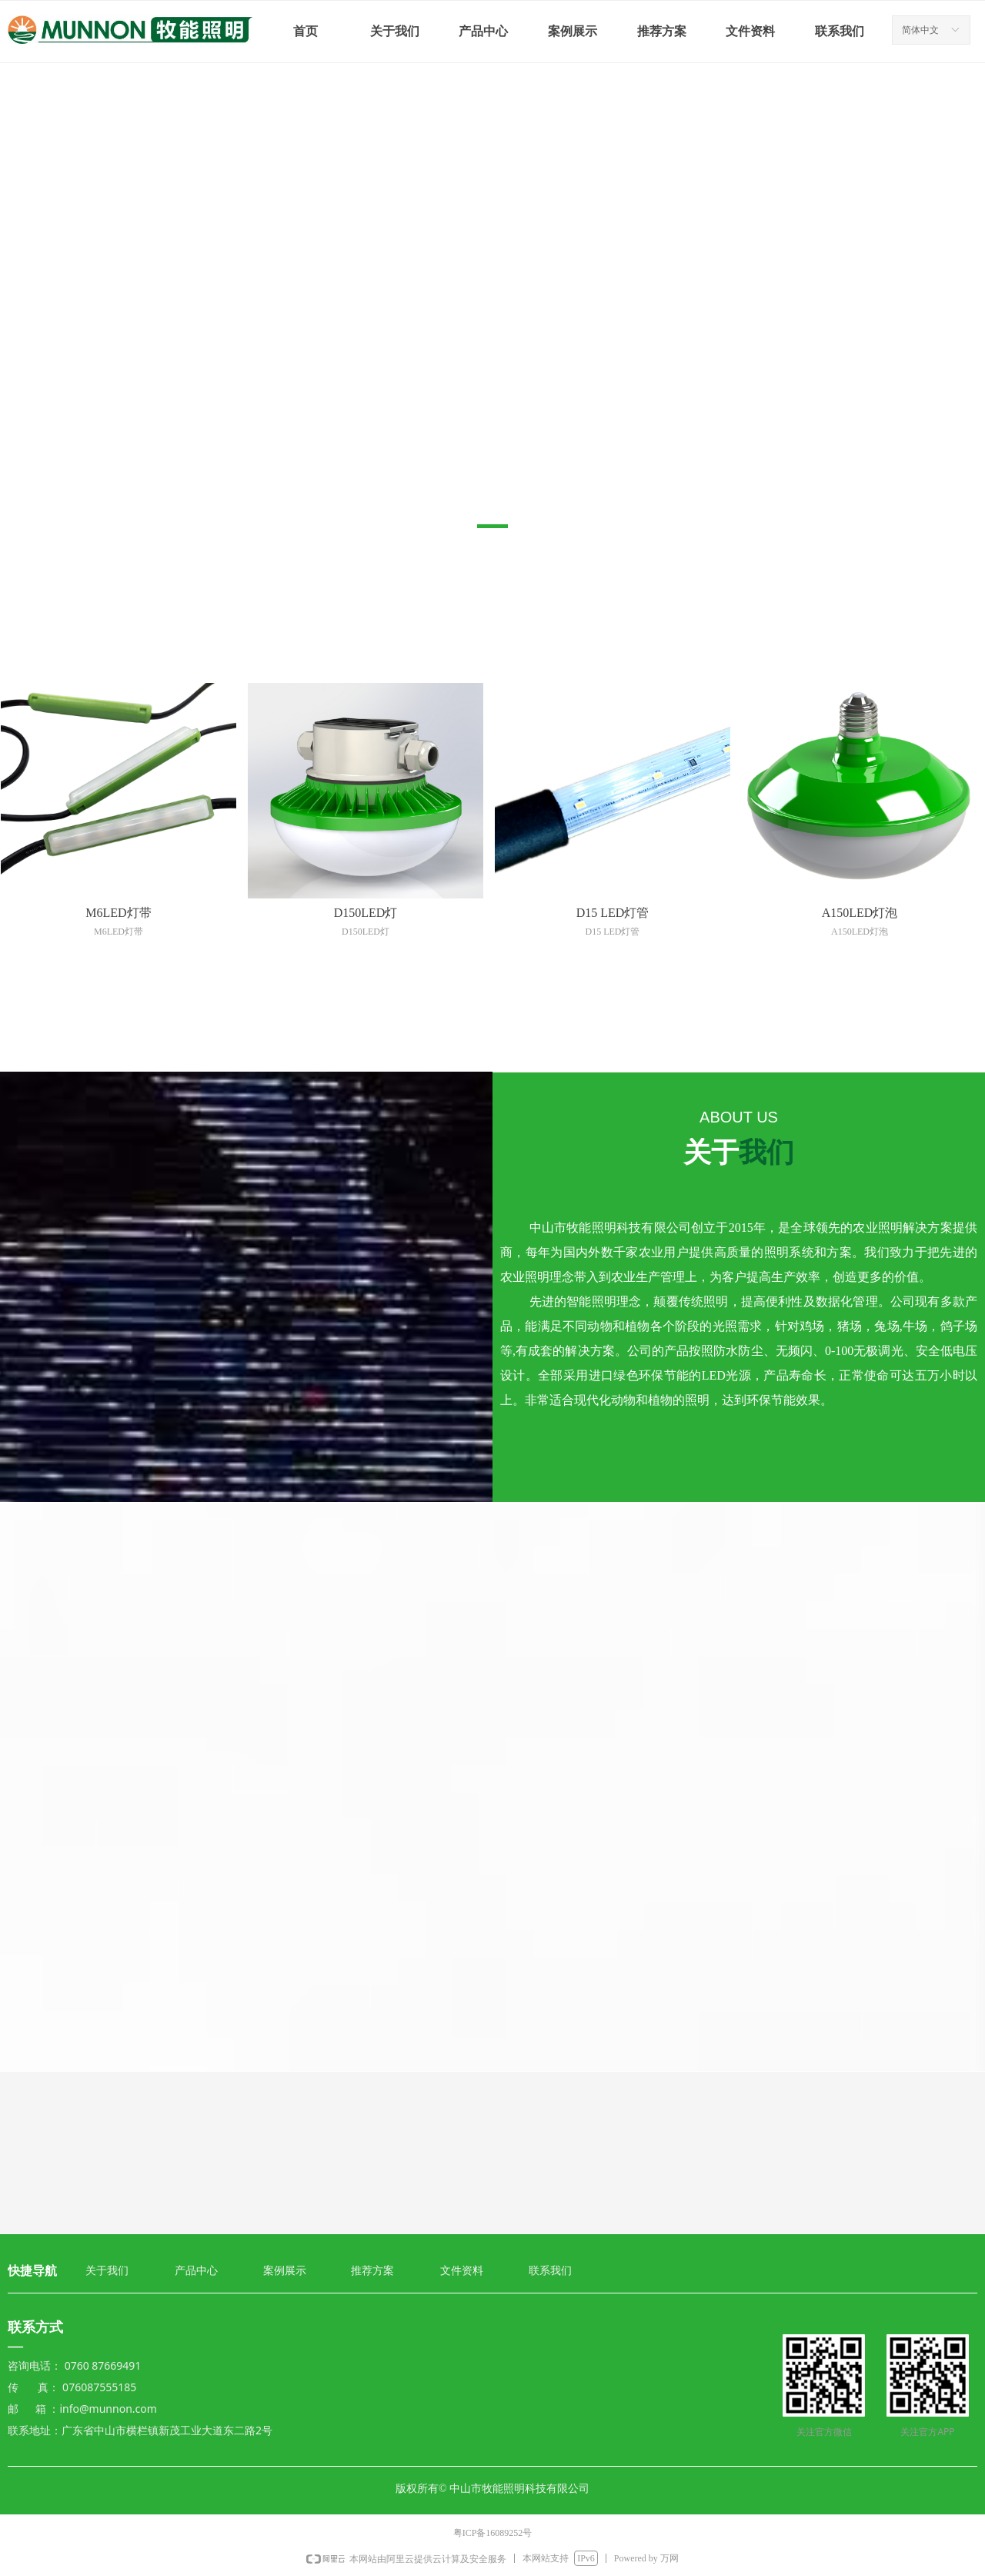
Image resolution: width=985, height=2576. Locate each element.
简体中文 (920, 30)
